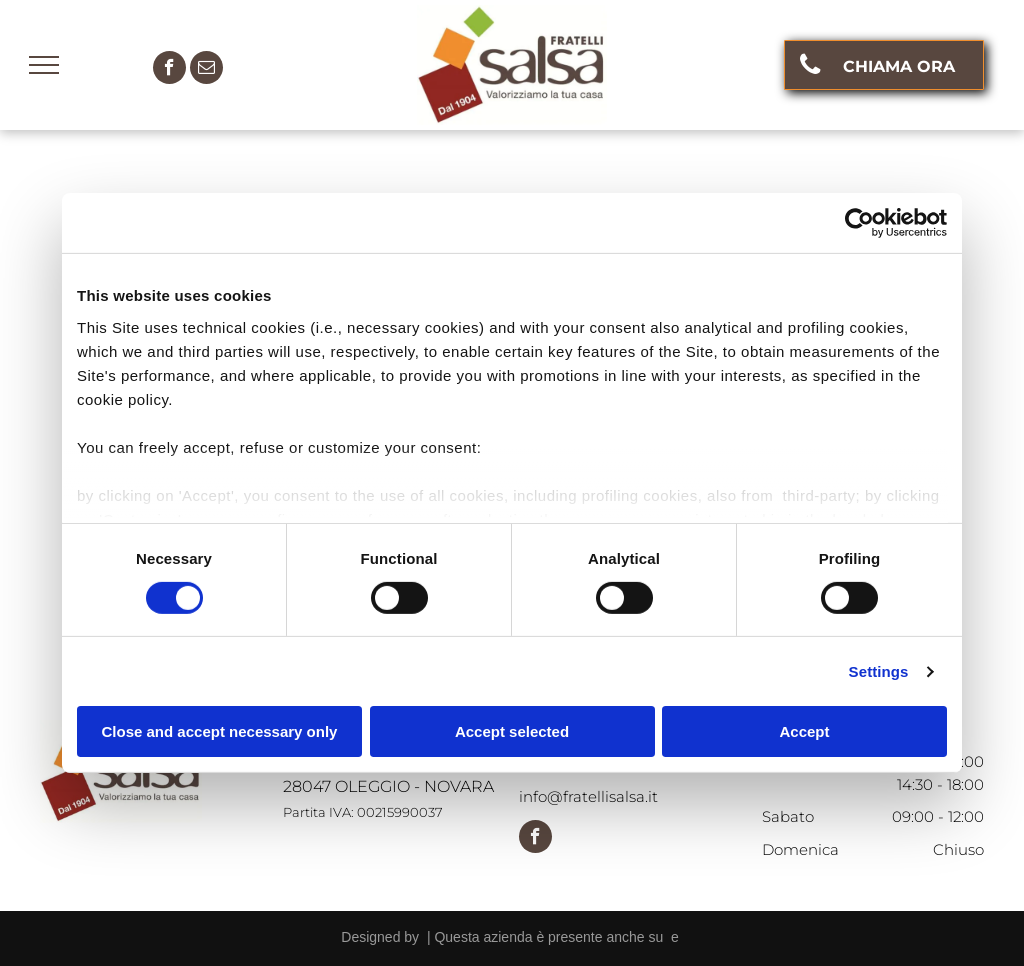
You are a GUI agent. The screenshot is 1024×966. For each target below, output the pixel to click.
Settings (879, 671)
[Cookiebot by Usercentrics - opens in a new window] (859, 223)
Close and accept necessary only (220, 731)
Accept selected (512, 731)
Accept (804, 731)
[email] (206, 70)
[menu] (44, 65)
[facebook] (169, 70)
